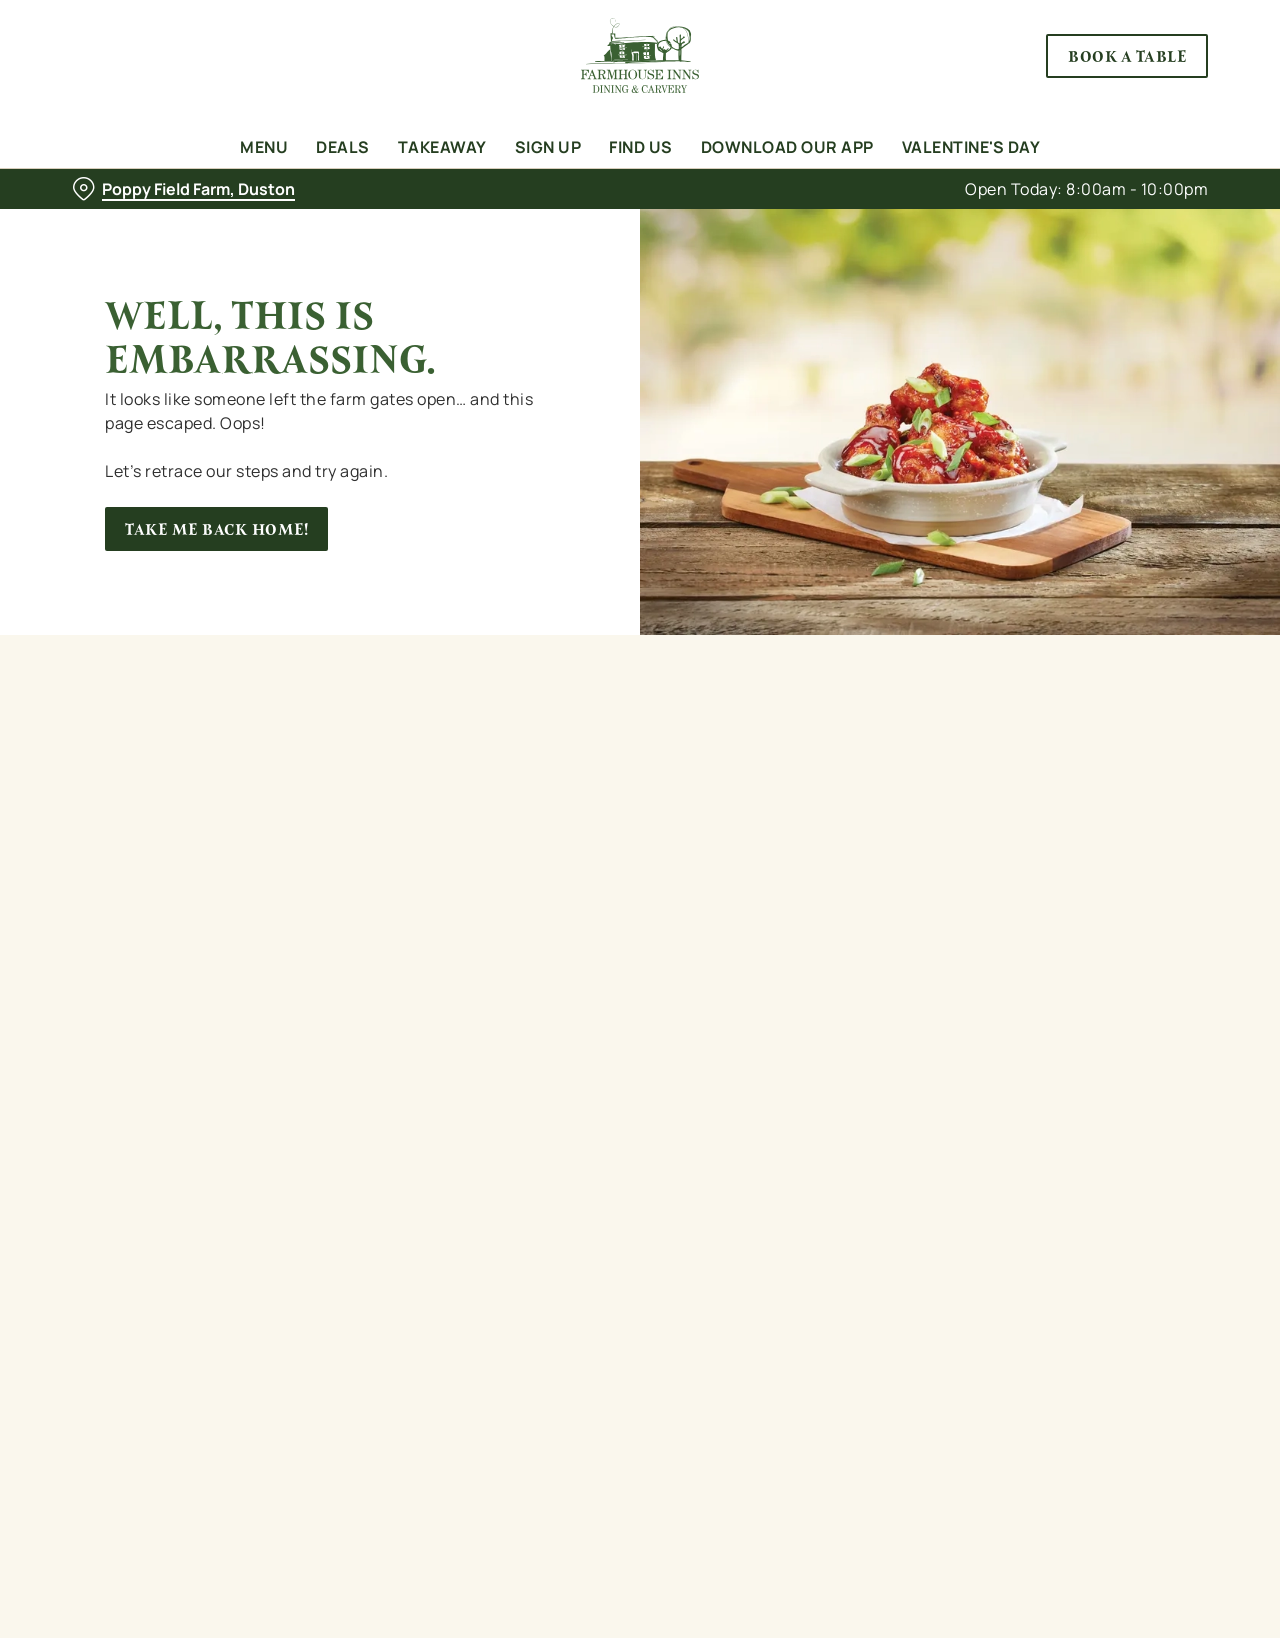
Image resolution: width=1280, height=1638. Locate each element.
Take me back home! (216, 529)
